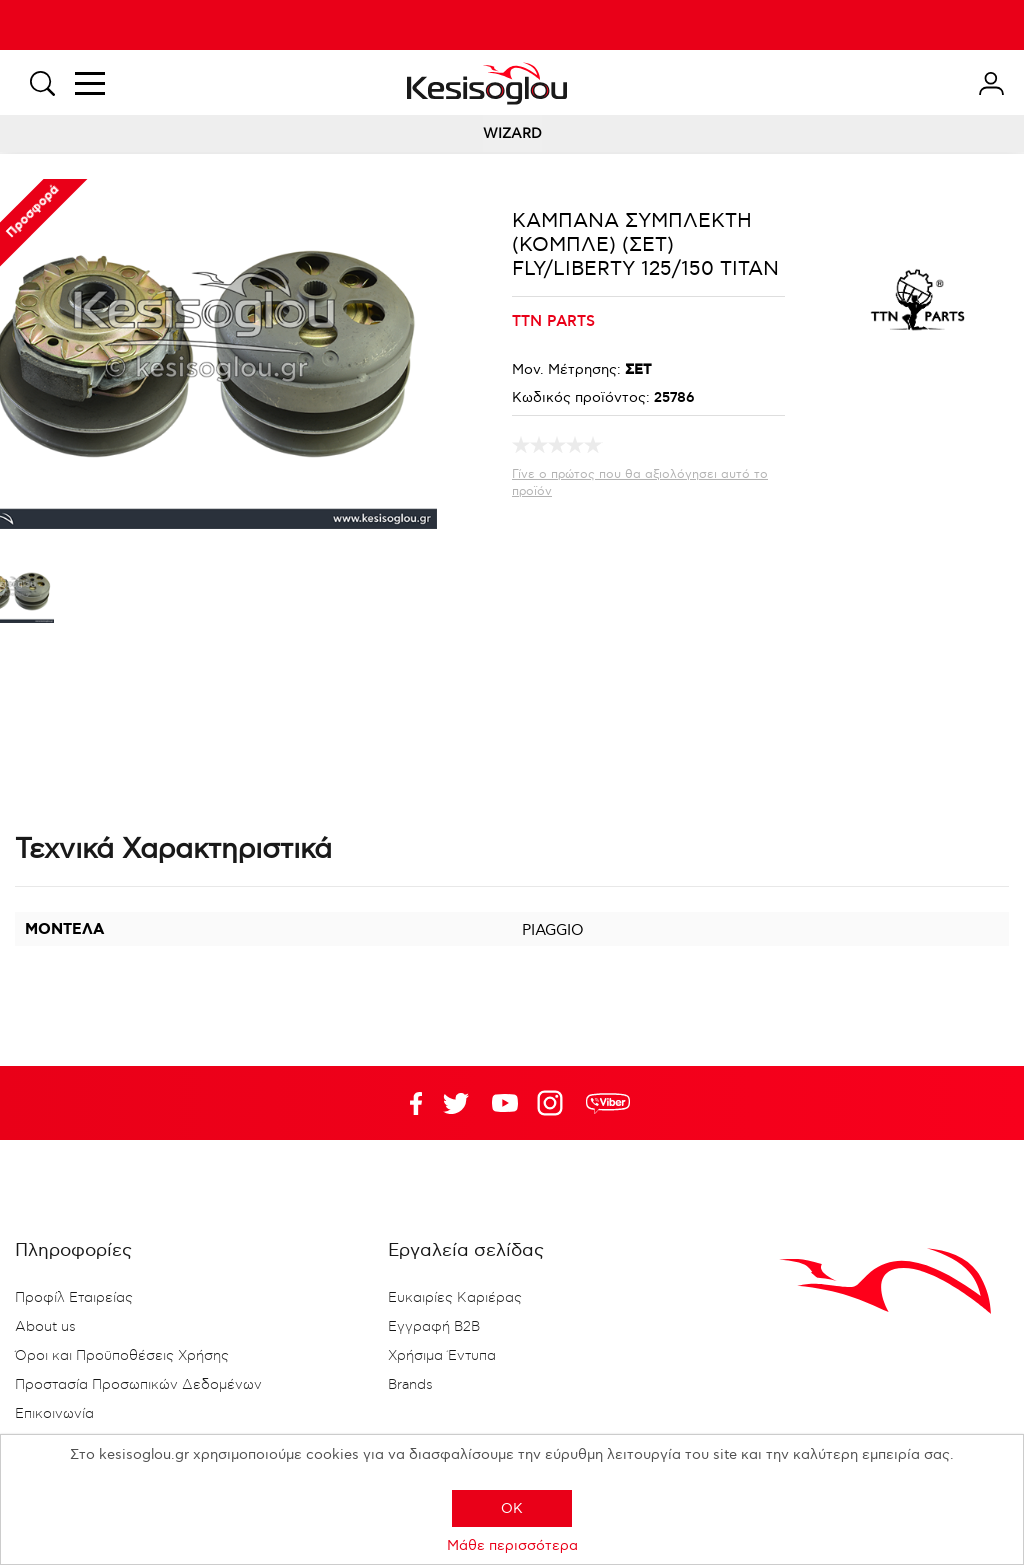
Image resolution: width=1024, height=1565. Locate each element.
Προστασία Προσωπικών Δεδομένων (138, 1385)
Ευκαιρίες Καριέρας (455, 1298)
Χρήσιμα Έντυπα (442, 1356)
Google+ (554, 1103)
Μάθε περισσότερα (512, 1545)
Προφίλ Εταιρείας (74, 1298)
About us (45, 1327)
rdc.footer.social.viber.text (608, 1103)
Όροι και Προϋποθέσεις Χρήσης (122, 1356)
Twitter (505, 1103)
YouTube (456, 1103)
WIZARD (512, 133)
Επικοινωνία (54, 1414)
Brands (410, 1385)
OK (512, 1508)
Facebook (407, 1103)
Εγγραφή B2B (434, 1327)
